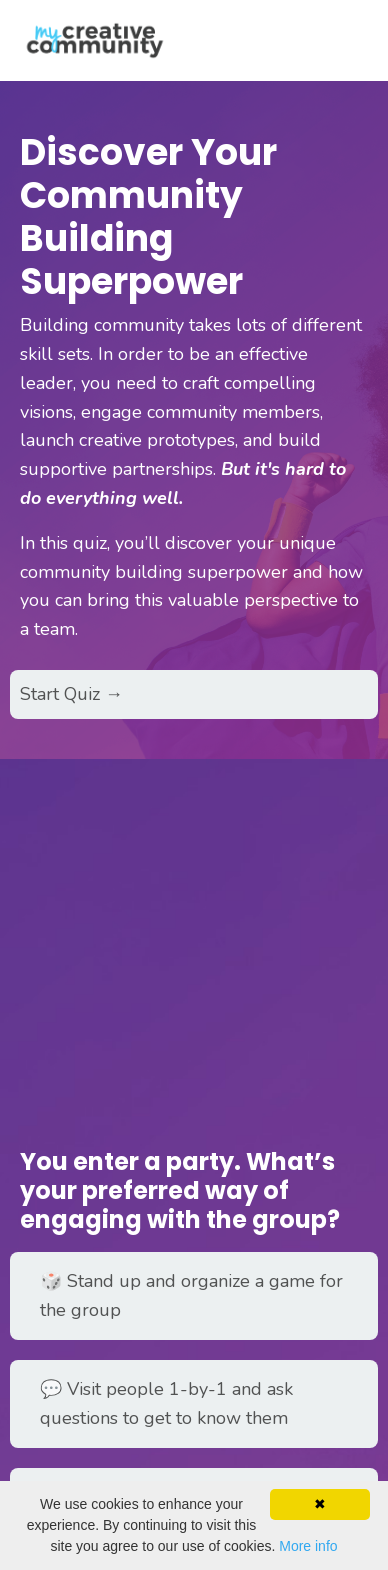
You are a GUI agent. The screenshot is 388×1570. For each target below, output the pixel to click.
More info (308, 1546)
